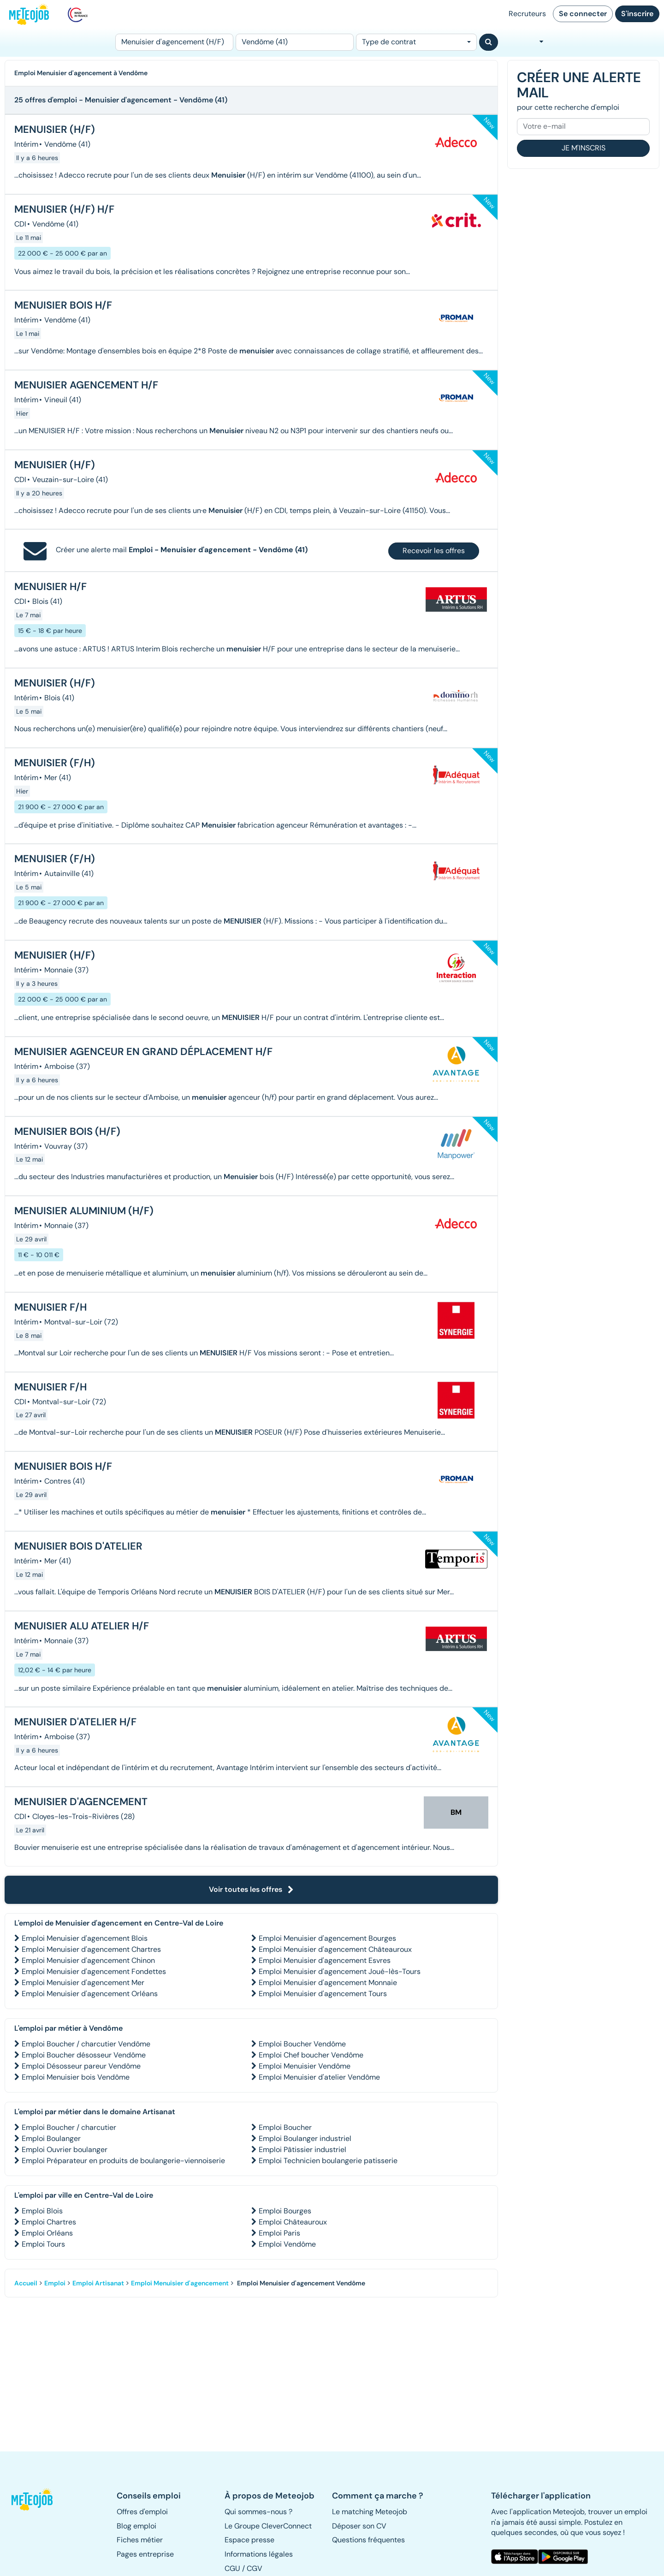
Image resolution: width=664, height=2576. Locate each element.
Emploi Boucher (285, 2127)
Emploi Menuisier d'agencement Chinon (88, 1960)
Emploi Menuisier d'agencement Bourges (327, 1938)
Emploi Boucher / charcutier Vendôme (86, 2044)
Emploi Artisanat (98, 2283)
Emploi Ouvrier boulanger (64, 2149)
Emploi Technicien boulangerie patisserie (328, 2160)
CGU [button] (232, 2568)
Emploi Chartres (49, 2222)
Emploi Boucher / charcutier (69, 2127)
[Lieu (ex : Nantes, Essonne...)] (295, 42)
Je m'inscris (583, 148)
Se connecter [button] (583, 13)
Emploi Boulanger (51, 2138)
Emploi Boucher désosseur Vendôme (84, 2055)
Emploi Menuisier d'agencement (180, 2283)
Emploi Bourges (285, 2211)
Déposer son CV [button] (359, 2526)
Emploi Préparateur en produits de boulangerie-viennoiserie (123, 2160)
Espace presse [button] (249, 2540)
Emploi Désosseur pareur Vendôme (81, 2066)
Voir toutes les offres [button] (251, 1889)
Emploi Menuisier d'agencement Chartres (91, 1949)
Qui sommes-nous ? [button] (258, 2511)
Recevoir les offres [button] (434, 550)
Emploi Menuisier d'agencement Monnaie (328, 1982)
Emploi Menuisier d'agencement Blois (85, 1938)
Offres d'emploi (142, 2511)
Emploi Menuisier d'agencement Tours (323, 1993)
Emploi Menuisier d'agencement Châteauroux (335, 1949)
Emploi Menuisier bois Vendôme (76, 2077)
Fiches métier (140, 2540)
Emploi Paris (279, 2233)
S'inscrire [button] (637, 13)
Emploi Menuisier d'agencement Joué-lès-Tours (340, 1971)
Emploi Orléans (47, 2233)
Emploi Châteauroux (293, 2222)
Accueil (25, 2283)
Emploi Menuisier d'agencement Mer (83, 1982)
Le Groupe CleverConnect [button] (268, 2526)
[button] (36, 2499)
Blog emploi (136, 2526)
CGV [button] (254, 2568)
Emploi (54, 2283)
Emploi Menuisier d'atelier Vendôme (319, 2077)
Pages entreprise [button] (145, 2554)
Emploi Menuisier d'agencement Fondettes (94, 1971)
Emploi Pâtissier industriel (302, 2149)
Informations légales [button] (259, 2554)
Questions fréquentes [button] (368, 2540)
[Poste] (174, 42)
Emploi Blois (42, 2211)
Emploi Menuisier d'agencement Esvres (325, 1960)
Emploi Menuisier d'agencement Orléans (90, 1993)
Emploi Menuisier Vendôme (304, 2066)
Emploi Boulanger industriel (305, 2138)
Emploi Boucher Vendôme (302, 2044)
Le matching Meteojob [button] (369, 2511)
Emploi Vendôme (287, 2244)
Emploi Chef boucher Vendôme (311, 2055)
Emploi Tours (43, 2244)
